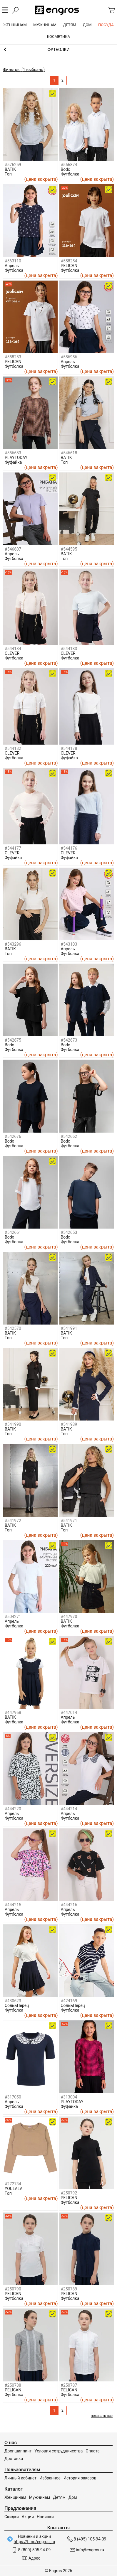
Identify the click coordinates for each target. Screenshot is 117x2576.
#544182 (13, 748)
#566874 (69, 164)
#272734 (13, 2184)
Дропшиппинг (17, 2451)
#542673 (69, 1040)
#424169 (69, 2000)
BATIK (10, 169)
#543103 (69, 944)
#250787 (69, 2385)
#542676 (13, 1136)
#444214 (69, 1808)
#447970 (69, 1616)
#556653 (13, 453)
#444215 (13, 1904)
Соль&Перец (17, 2005)
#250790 (13, 2289)
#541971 (69, 1520)
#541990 (13, 1424)
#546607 (13, 549)
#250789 (69, 2289)
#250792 (69, 2193)
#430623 (13, 2000)
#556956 (69, 357)
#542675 (13, 1040)
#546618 (69, 453)
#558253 (13, 357)
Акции (28, 2516)
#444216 (69, 1904)
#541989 (69, 1424)
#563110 (13, 261)
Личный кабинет (20, 2478)
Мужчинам (39, 2497)
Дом (72, 2497)
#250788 (13, 2385)
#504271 (13, 1616)
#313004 (69, 2097)
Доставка (13, 2458)
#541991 (69, 1328)
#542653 (69, 1232)
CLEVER (12, 653)
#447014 (69, 1712)
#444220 (13, 1808)
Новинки (45, 2516)
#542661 (13, 1232)
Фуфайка (13, 462)
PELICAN (69, 265)
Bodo (66, 169)
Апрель (12, 265)
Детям (59, 2497)
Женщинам (15, 2497)
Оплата (93, 2451)
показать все (102, 2416)
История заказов (79, 2478)
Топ (8, 174)
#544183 (69, 648)
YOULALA (14, 2188)
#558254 (69, 261)
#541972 (13, 1520)
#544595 (69, 549)
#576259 (13, 164)
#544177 (13, 848)
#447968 (13, 1712)
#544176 (69, 848)
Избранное (50, 2478)
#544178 (69, 748)
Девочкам (58, 49)
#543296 (13, 944)
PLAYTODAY (16, 457)
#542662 (69, 1136)
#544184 (13, 648)
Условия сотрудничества (58, 2451)
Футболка (70, 174)
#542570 (13, 1328)
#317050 (13, 2097)
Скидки (11, 2516)
